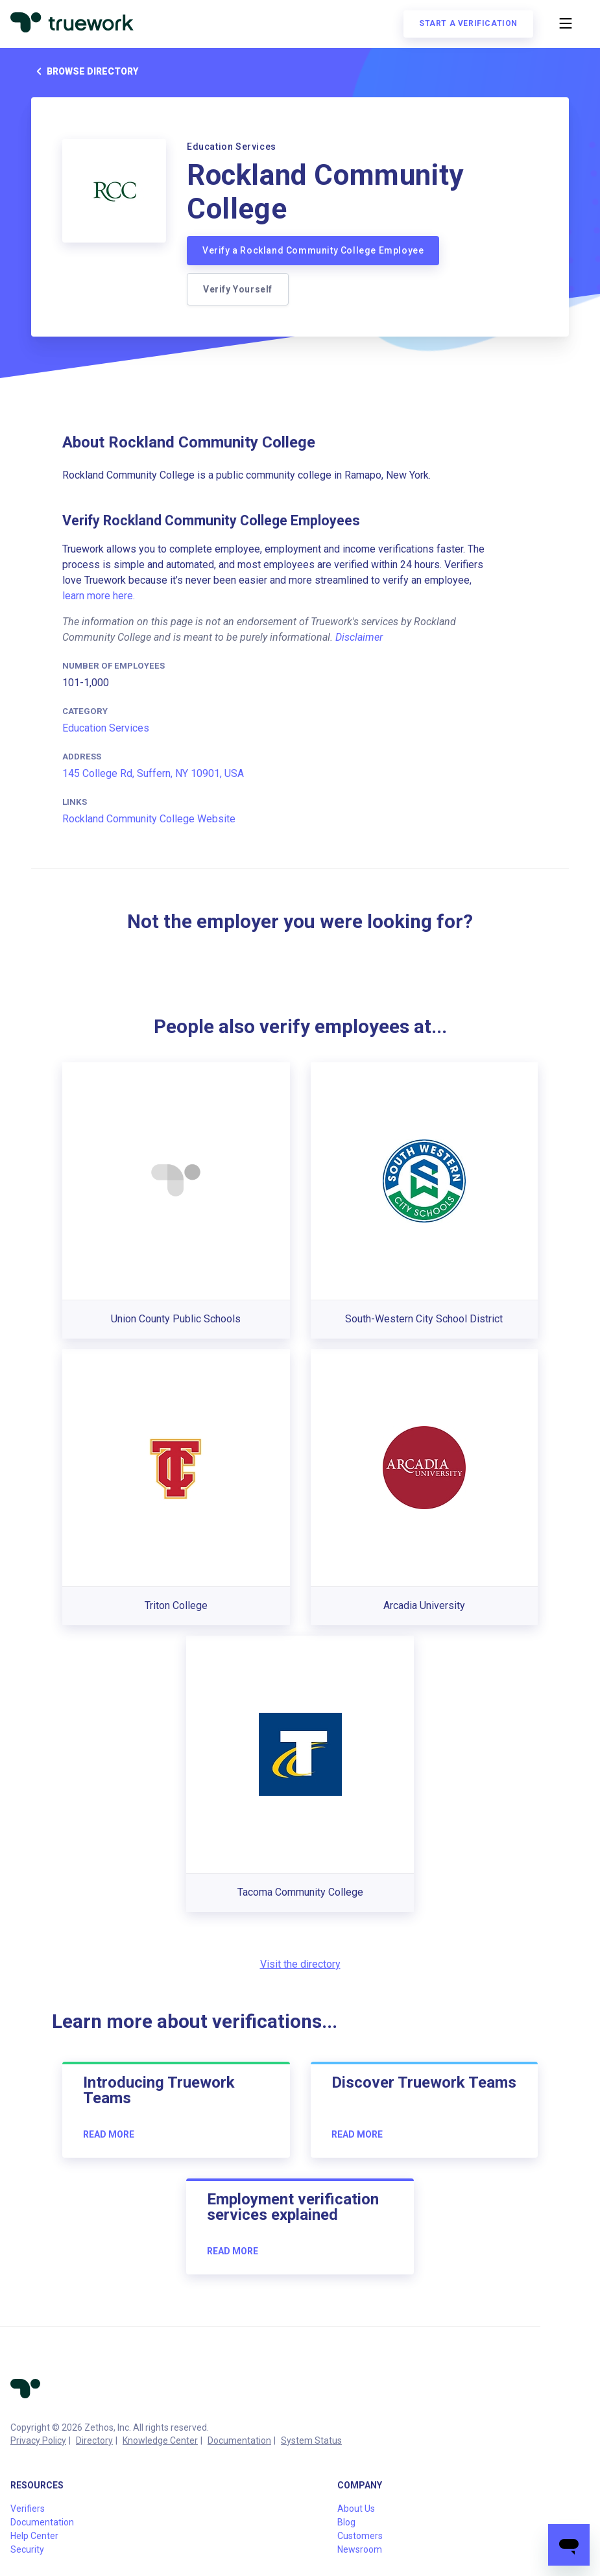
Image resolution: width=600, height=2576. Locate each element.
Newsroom (359, 2549)
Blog (346, 2522)
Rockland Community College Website (148, 819)
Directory (94, 2440)
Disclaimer (359, 637)
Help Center (34, 2536)
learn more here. (98, 596)
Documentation (239, 2440)
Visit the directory (300, 1964)
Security (27, 2549)
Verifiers (27, 2508)
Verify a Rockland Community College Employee (313, 250)
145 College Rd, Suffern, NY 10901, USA (153, 773)
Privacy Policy (38, 2440)
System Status (311, 2440)
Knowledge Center (160, 2440)
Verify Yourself (237, 289)
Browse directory (84, 71)
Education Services (105, 728)
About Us (356, 2508)
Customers (360, 2536)
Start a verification (468, 23)
